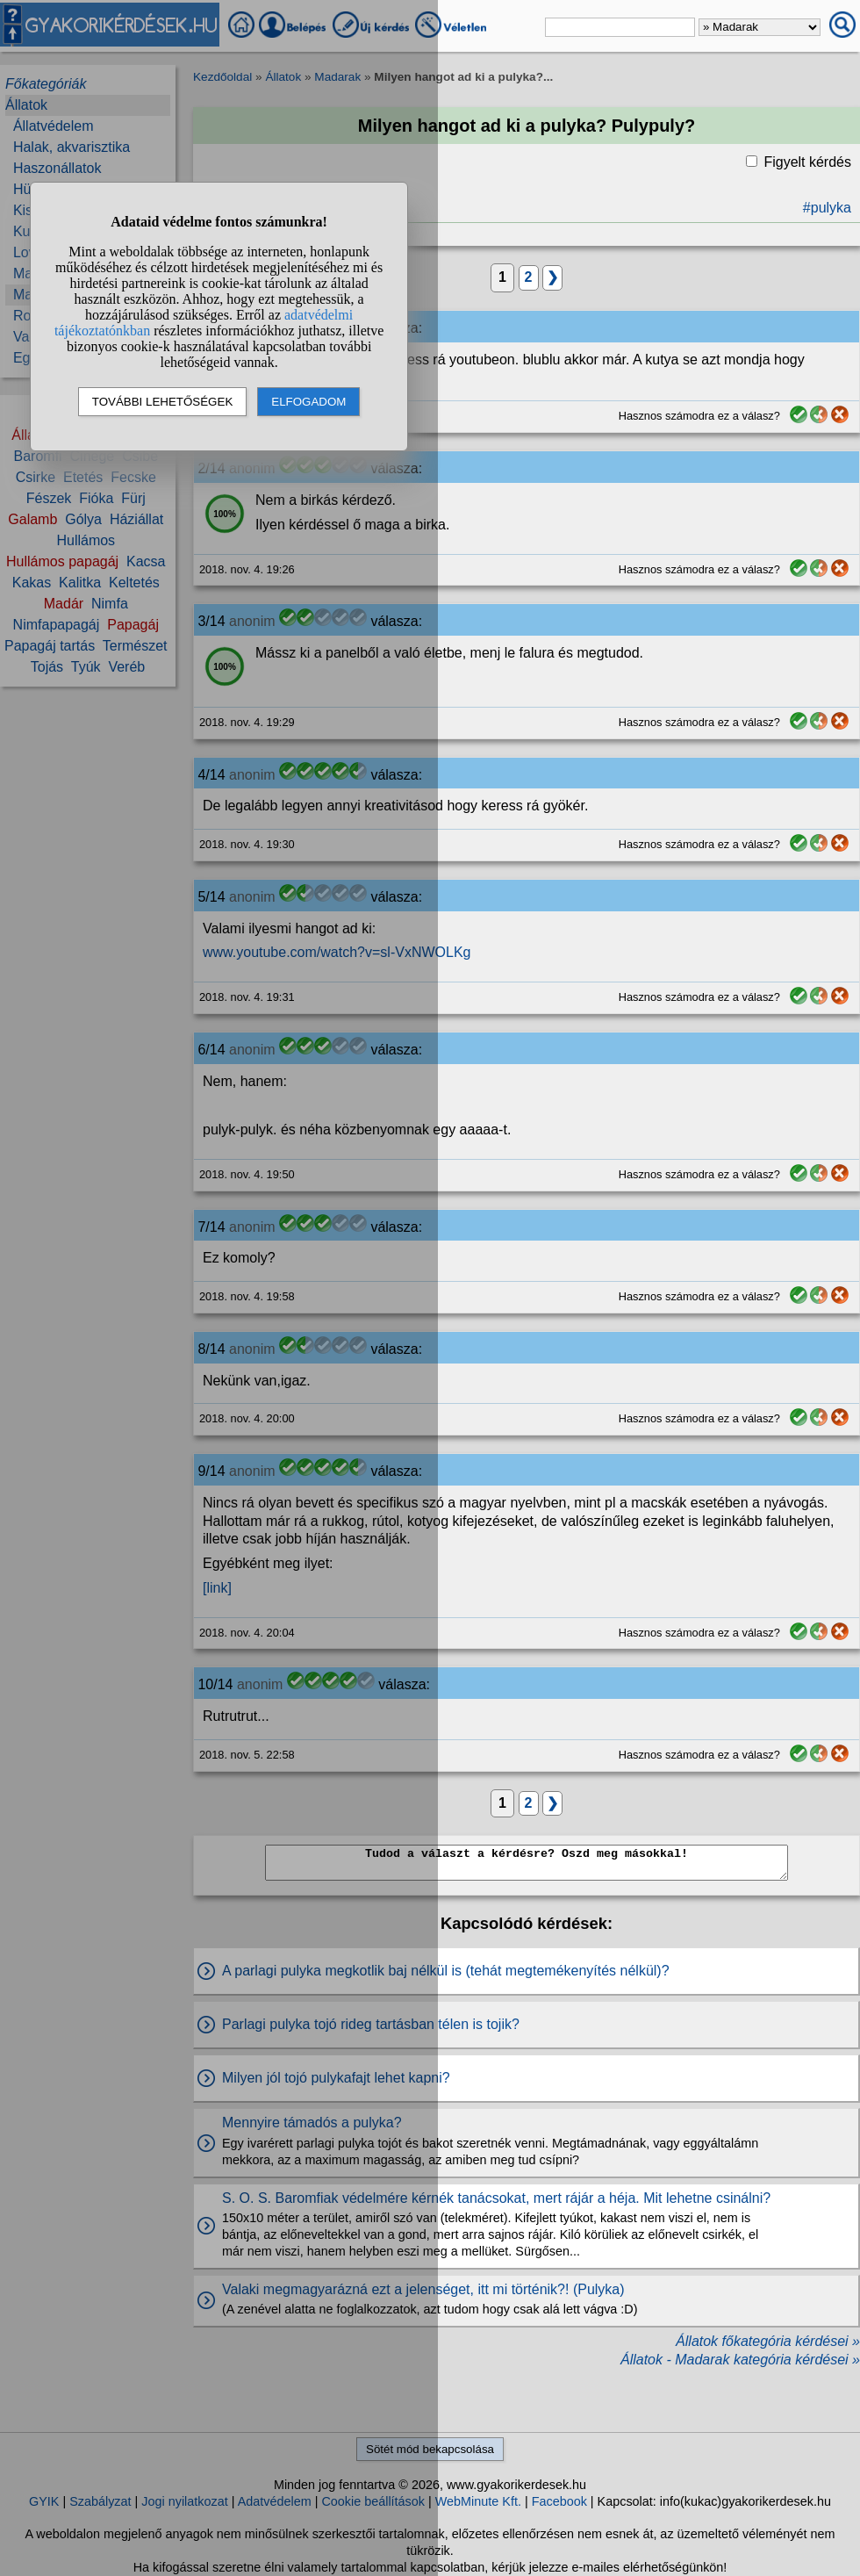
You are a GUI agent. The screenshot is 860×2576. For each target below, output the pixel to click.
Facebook (559, 2501)
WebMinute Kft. (478, 2501)
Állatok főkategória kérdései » (768, 2341)
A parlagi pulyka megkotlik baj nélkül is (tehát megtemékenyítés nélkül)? (446, 1970)
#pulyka (827, 207)
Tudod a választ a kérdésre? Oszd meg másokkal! (526, 1863)
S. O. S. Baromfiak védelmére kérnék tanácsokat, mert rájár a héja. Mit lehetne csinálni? (496, 2198)
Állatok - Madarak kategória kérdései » (740, 2359)
